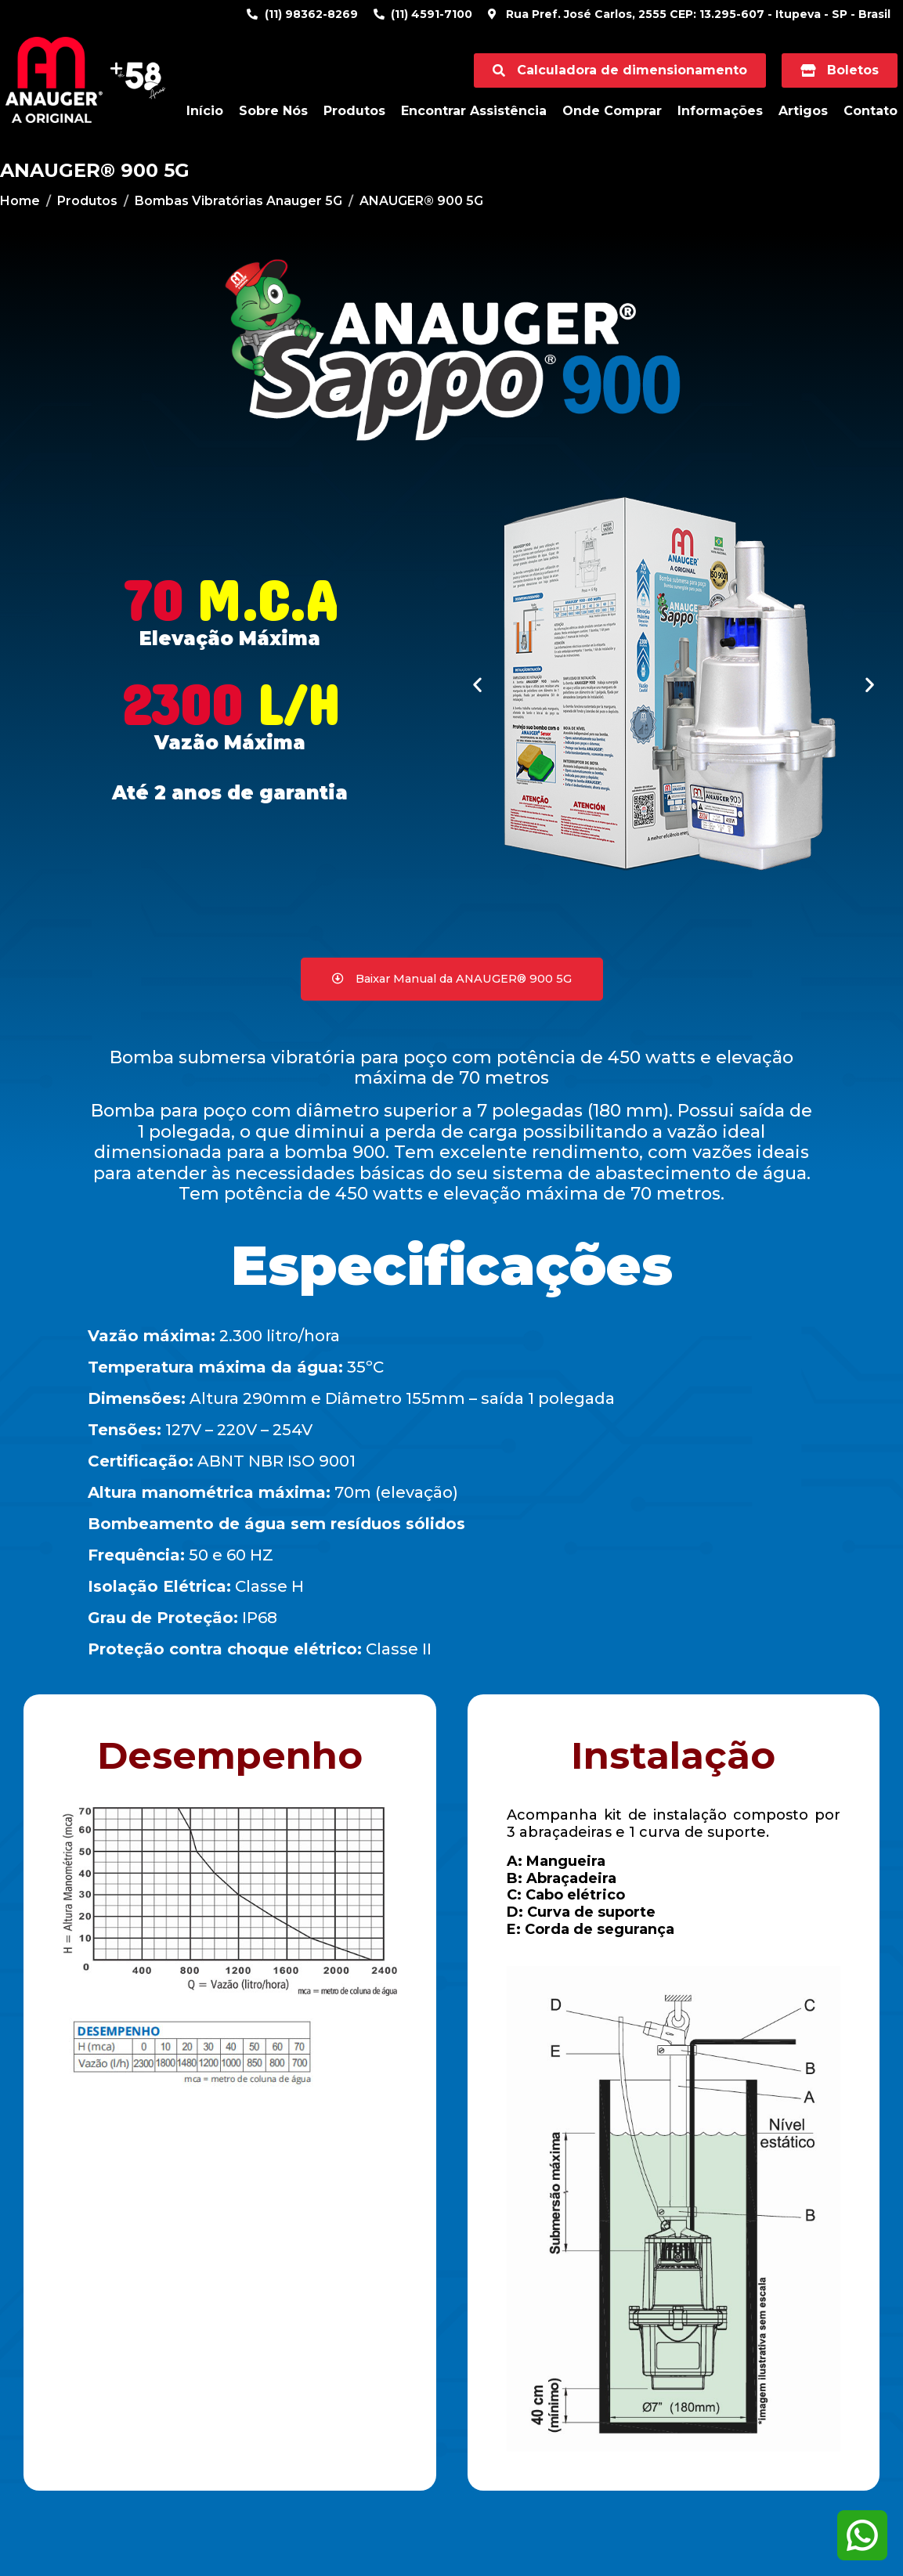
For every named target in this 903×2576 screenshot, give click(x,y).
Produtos (354, 110)
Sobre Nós (273, 110)
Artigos (803, 110)
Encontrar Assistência (474, 110)
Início (204, 110)
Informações (720, 110)
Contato (870, 110)
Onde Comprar (612, 110)
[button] (477, 685)
